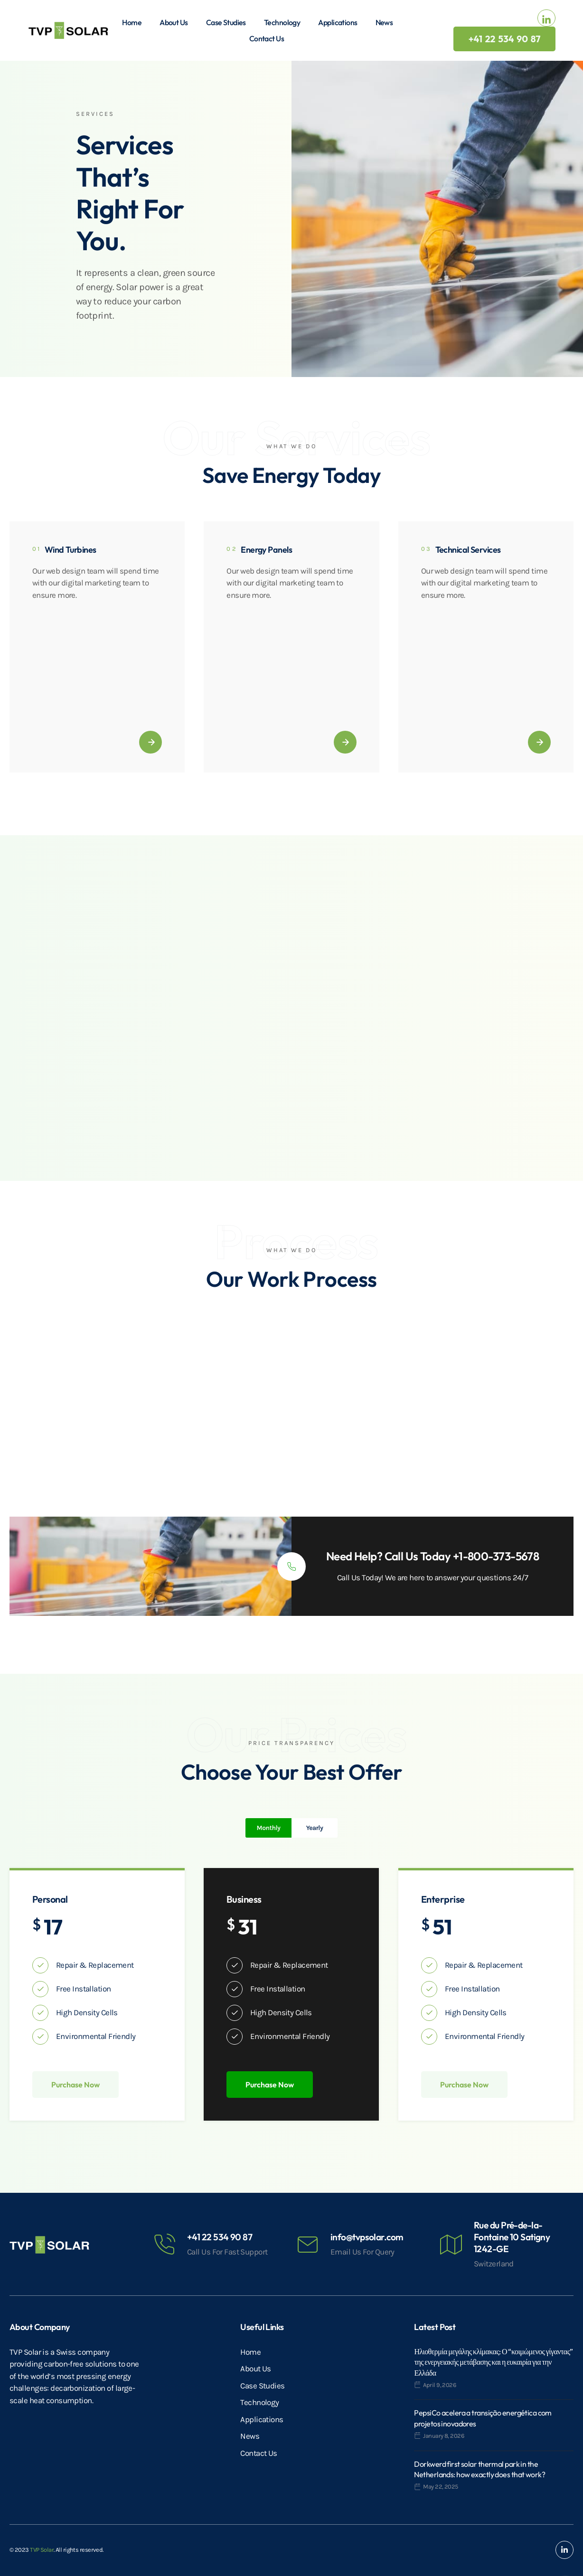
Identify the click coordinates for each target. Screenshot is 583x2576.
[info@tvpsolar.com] (307, 2244)
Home (131, 22)
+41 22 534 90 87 (219, 2237)
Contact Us (266, 38)
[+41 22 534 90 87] (164, 2244)
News (384, 22)
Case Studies (226, 22)
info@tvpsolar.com (366, 2237)
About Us (174, 22)
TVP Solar (42, 2549)
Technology (282, 22)
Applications (337, 22)
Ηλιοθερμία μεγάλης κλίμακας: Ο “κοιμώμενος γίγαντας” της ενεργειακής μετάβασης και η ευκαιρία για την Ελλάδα (493, 2362)
